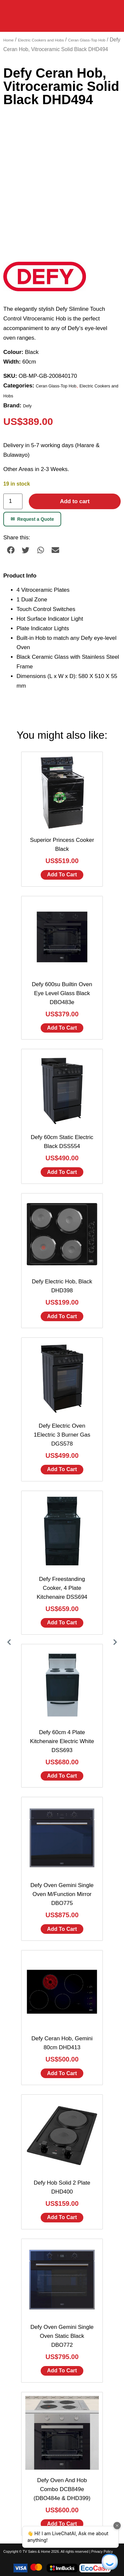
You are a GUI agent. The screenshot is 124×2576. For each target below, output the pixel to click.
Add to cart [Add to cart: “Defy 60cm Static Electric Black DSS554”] (62, 1172)
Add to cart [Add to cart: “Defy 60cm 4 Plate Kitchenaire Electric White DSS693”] (62, 1776)
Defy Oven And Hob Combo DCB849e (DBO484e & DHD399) (62, 2489)
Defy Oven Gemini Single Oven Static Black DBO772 (62, 2336)
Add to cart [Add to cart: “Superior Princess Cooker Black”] (62, 874)
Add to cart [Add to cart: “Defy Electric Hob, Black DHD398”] (62, 1316)
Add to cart (75, 501)
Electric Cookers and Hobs (41, 40)
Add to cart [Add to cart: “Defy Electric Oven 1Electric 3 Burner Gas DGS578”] (62, 1469)
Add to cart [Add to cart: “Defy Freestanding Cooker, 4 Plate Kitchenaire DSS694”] (62, 1622)
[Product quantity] (12, 501)
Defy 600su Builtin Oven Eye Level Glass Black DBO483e (62, 993)
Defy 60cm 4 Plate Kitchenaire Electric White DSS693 (62, 1741)
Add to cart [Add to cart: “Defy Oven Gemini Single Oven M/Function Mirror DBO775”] (62, 1929)
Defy (27, 405)
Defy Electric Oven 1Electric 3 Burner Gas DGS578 (62, 1435)
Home (8, 40)
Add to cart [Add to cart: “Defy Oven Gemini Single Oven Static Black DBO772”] (62, 2370)
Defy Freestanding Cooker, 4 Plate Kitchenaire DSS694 (62, 1588)
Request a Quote (32, 519)
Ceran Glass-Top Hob (86, 40)
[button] (10, 550)
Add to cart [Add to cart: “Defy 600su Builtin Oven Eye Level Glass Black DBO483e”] (62, 1028)
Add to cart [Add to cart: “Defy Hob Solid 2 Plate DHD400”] (62, 2217)
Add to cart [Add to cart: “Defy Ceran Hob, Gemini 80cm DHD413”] (62, 2073)
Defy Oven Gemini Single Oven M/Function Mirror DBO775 (62, 1894)
